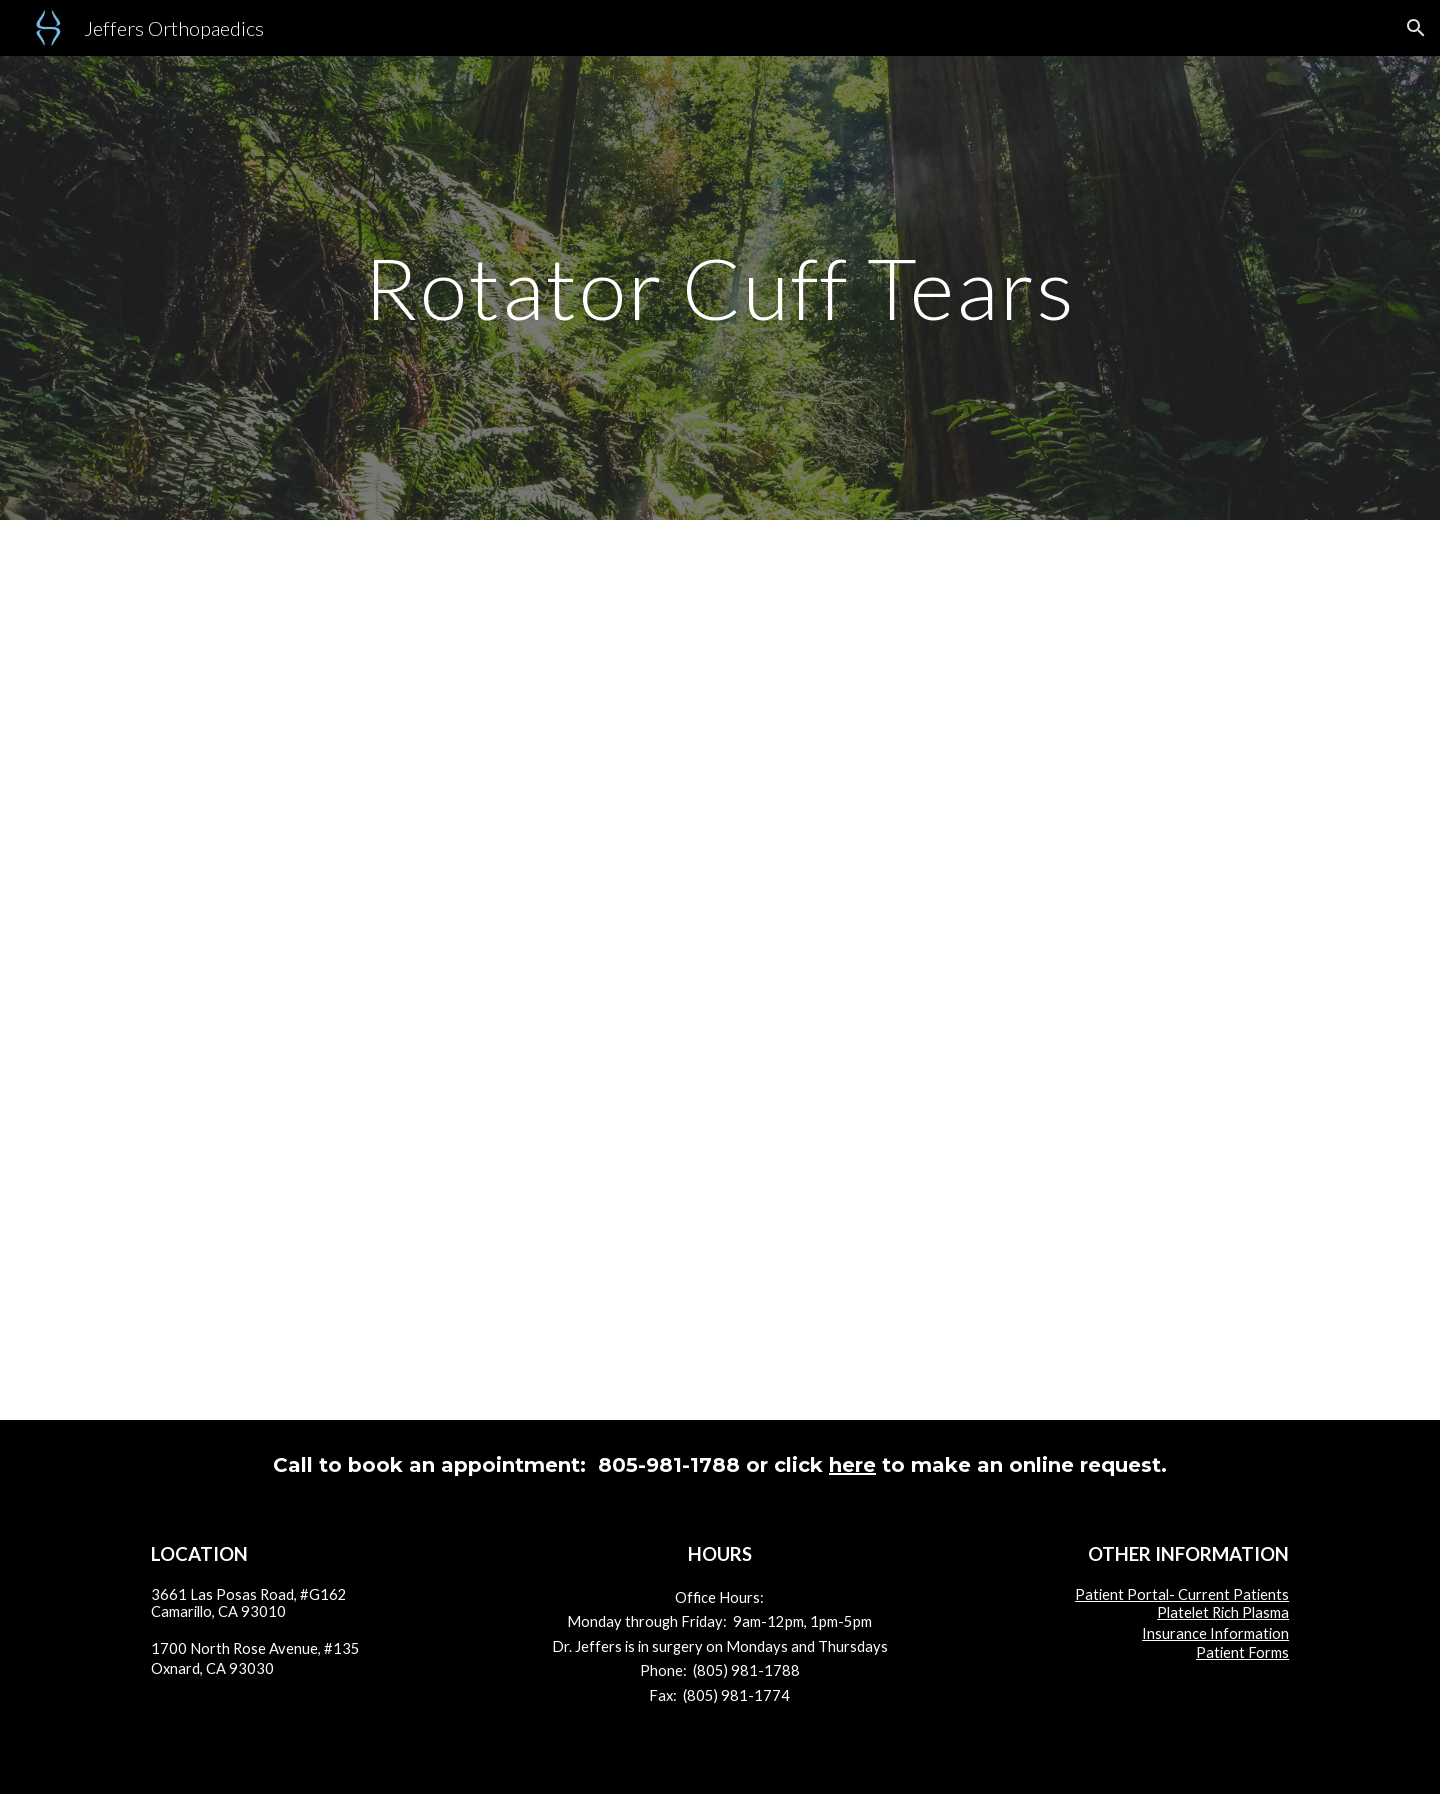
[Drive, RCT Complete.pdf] (720, 970)
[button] (1416, 28)
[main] (720, 287)
